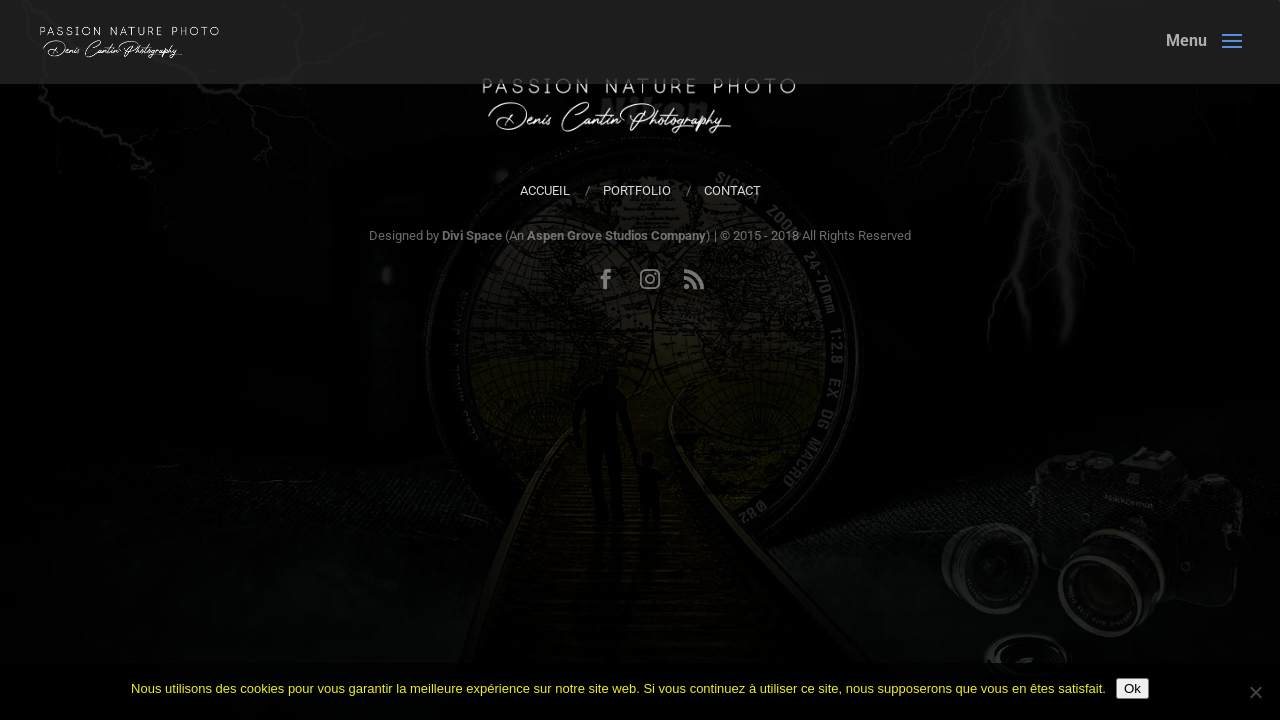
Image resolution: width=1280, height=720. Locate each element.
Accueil (545, 190)
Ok (1132, 688)
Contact (732, 190)
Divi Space (472, 235)
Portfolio (637, 190)
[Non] (1255, 692)
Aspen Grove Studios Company (616, 235)
